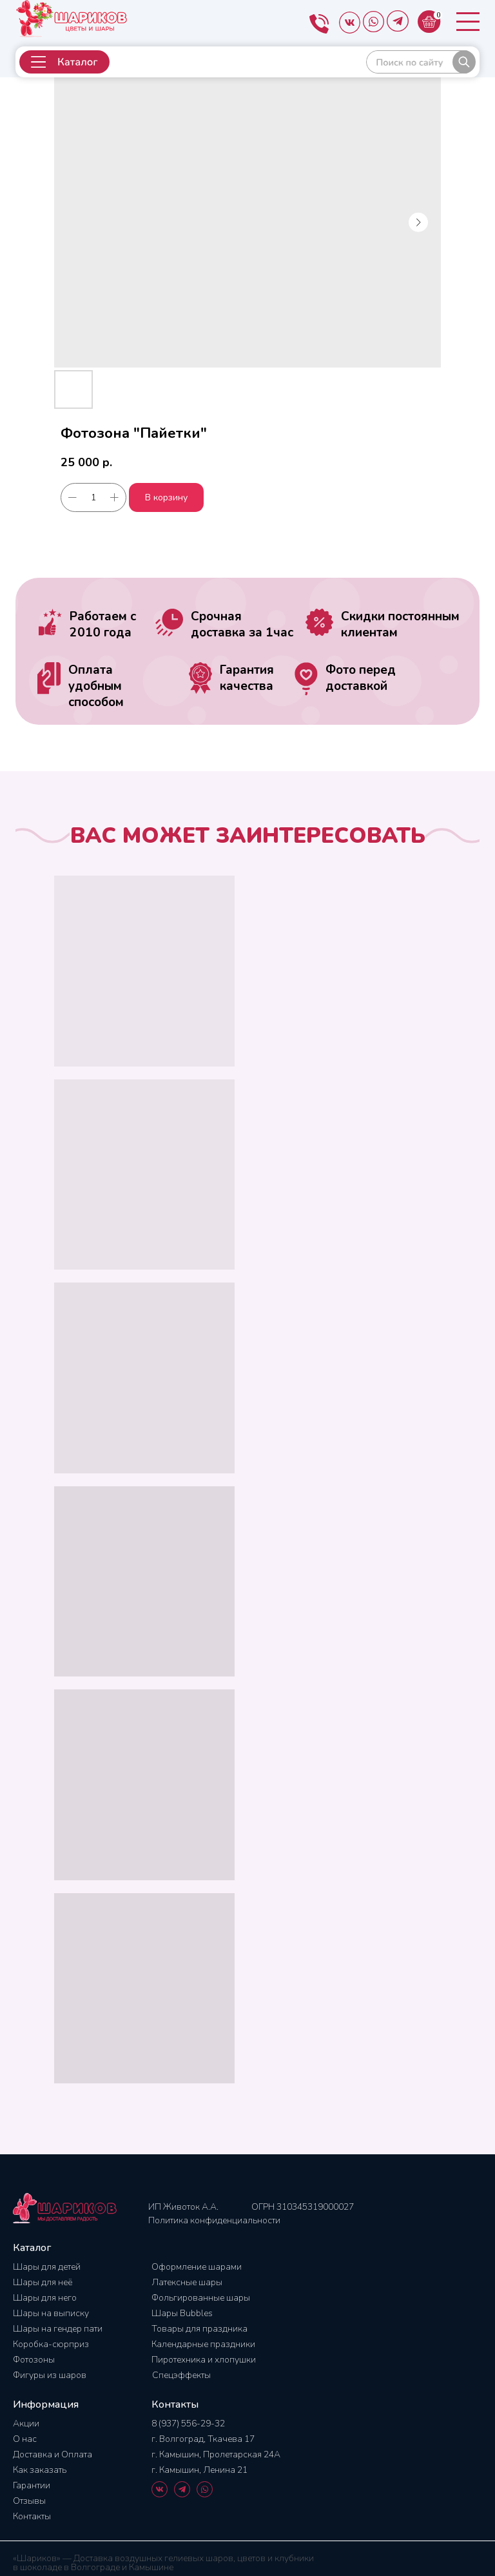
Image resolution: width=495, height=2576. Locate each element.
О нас (25, 2439)
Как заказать (39, 2470)
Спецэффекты (181, 2375)
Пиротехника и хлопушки (203, 2360)
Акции (26, 2423)
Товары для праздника (199, 2329)
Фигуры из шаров (49, 2375)
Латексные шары (186, 2282)
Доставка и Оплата (52, 2454)
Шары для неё (42, 2282)
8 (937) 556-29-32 (188, 2423)
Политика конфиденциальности (214, 2220)
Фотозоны (34, 2360)
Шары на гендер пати (57, 2329)
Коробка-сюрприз (51, 2344)
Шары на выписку (51, 2313)
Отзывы (29, 2501)
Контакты (32, 2516)
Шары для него (45, 2298)
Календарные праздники (203, 2344)
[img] (421, 62)
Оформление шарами (196, 2267)
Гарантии (31, 2485)
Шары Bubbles (182, 2313)
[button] (64, 62)
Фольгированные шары (200, 2298)
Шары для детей (47, 2267)
